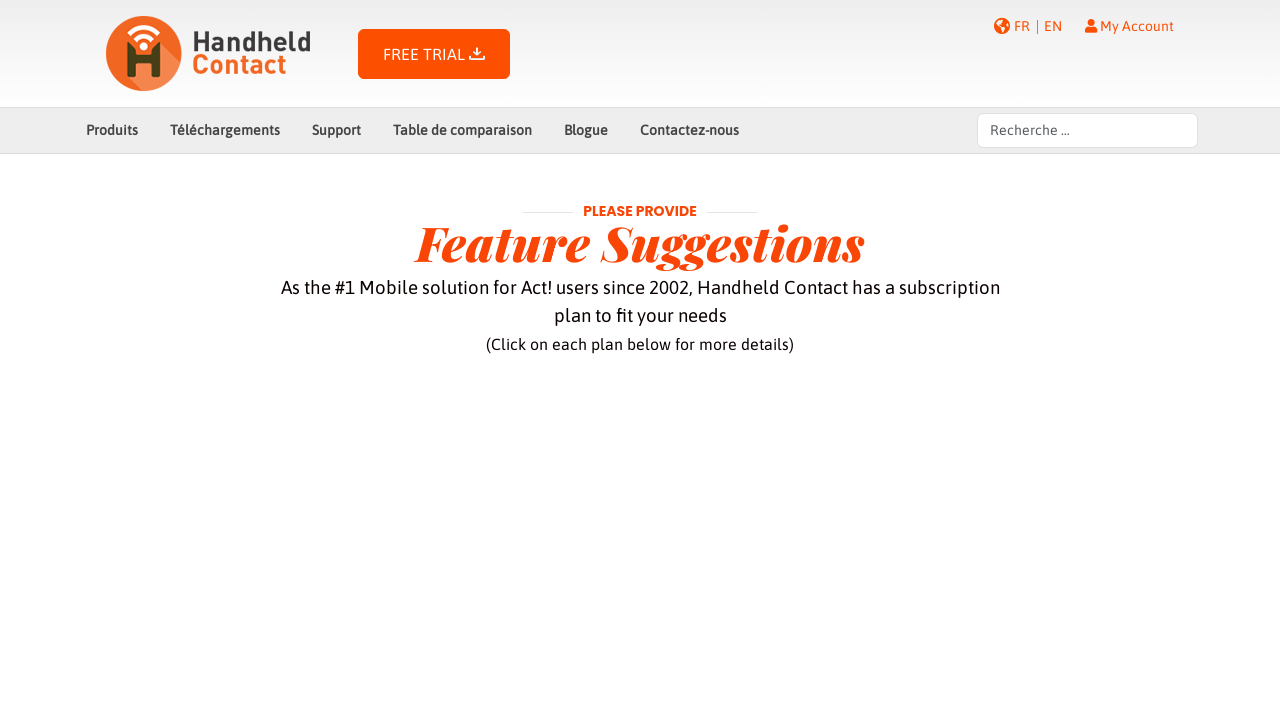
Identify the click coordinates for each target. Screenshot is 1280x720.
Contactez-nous (689, 130)
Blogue (586, 130)
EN (1053, 26)
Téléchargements (225, 130)
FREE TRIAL (434, 54)
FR (1022, 26)
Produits (112, 130)
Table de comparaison (462, 130)
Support (336, 130)
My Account (1129, 26)
